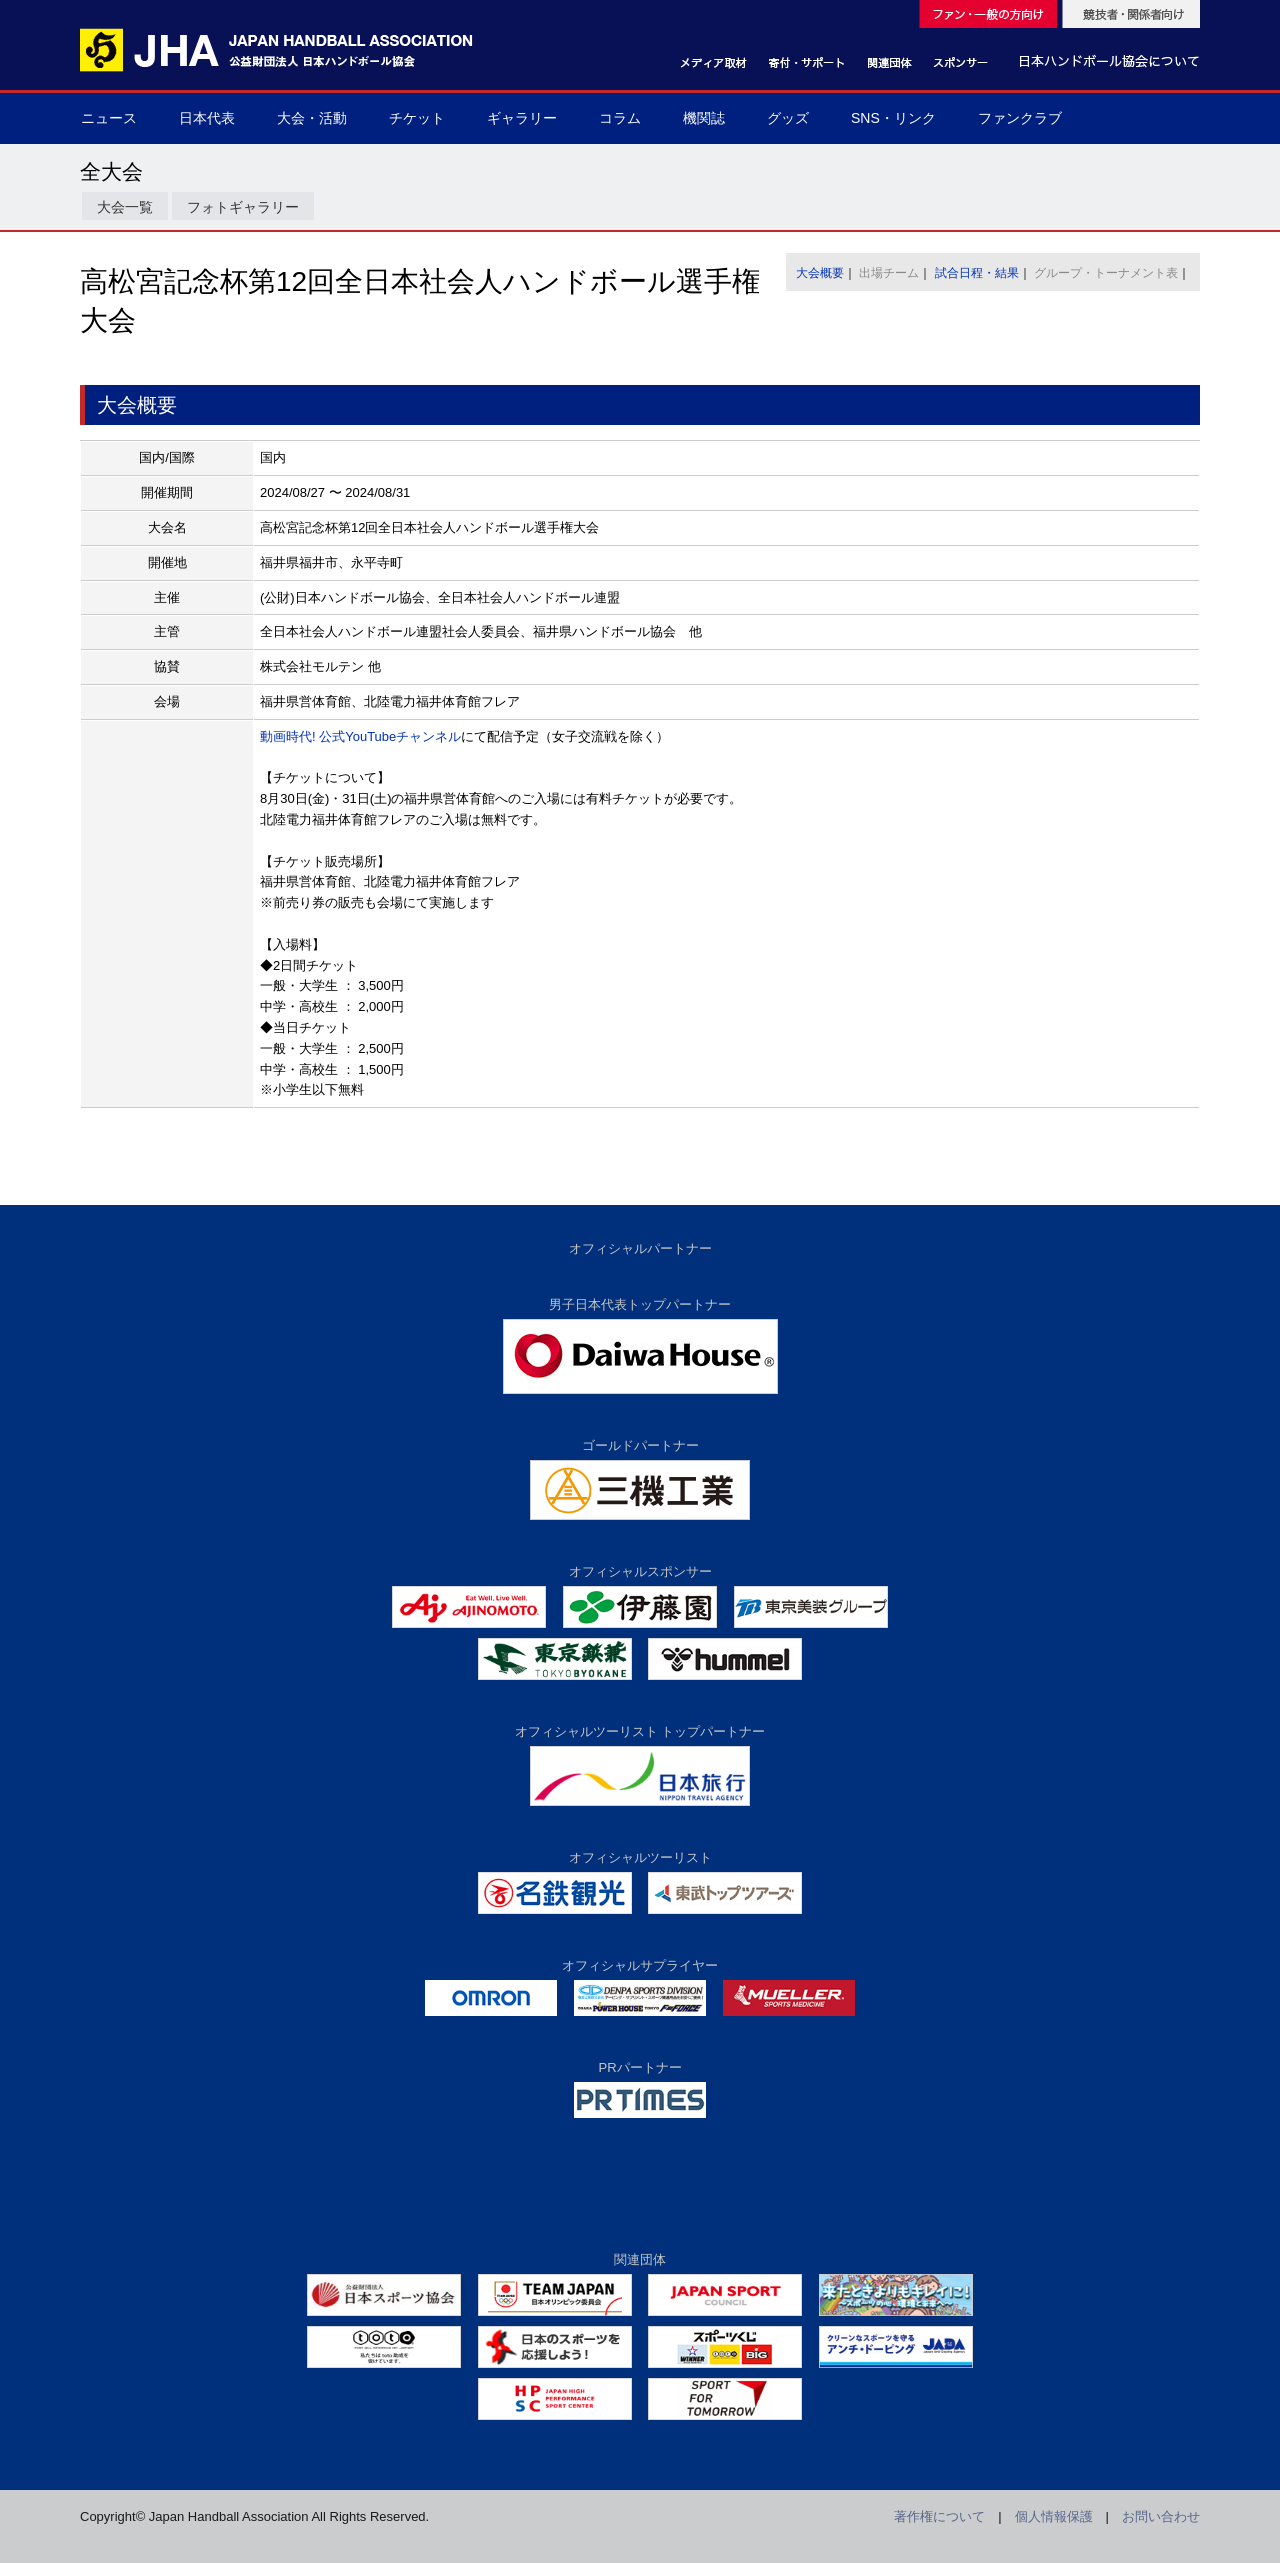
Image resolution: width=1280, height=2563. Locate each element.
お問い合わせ (1161, 2516)
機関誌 (704, 118)
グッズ (788, 118)
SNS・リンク (893, 118)
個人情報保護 (1054, 2516)
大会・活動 (312, 118)
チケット (417, 118)
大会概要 (820, 273)
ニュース (109, 118)
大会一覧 (125, 207)
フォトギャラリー (243, 207)
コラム (620, 118)
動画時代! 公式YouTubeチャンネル (360, 736)
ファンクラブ (1020, 118)
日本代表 (207, 118)
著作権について (939, 2516)
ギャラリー (522, 118)
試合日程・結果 (977, 273)
